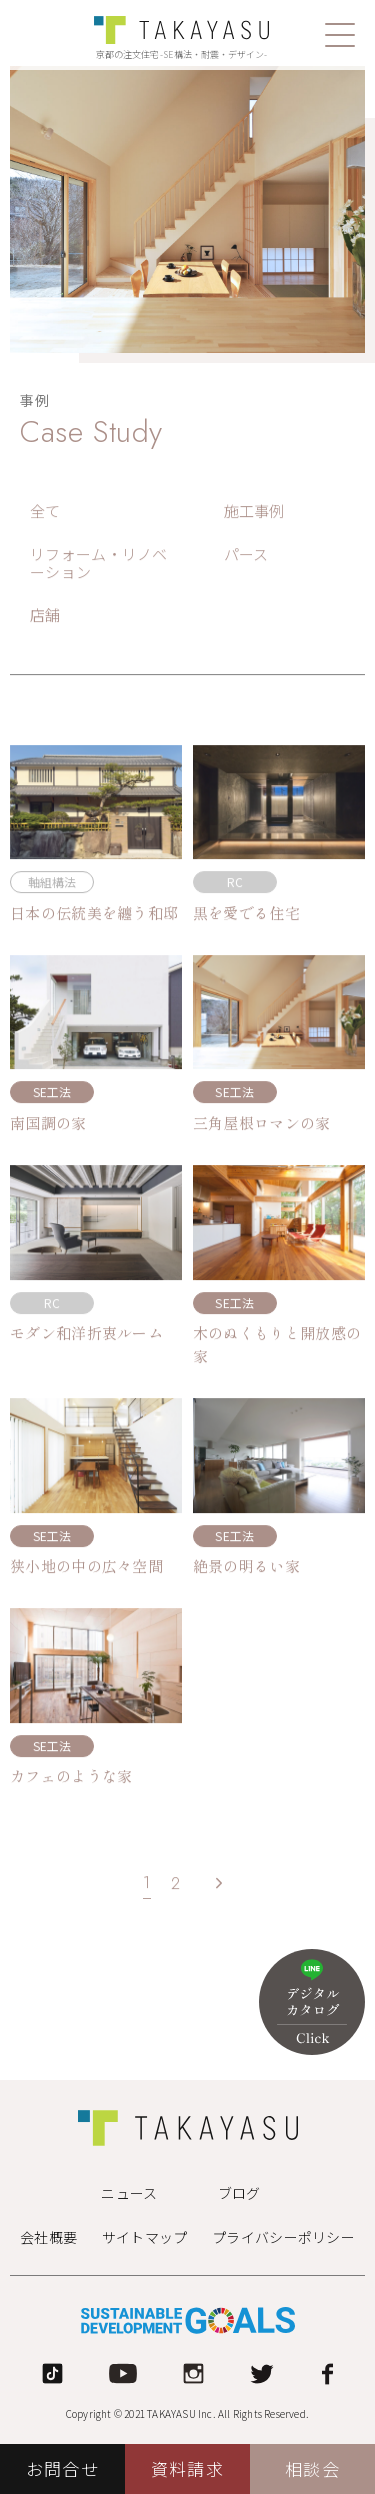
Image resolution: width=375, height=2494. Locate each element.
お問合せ (62, 2468)
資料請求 (187, 2468)
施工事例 (254, 512)
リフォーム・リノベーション (99, 564)
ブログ (239, 2193)
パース (246, 555)
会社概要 (48, 2237)
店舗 (45, 616)
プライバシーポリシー (283, 2237)
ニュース (129, 2193)
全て (45, 512)
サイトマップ (145, 2237)
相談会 (312, 2468)
